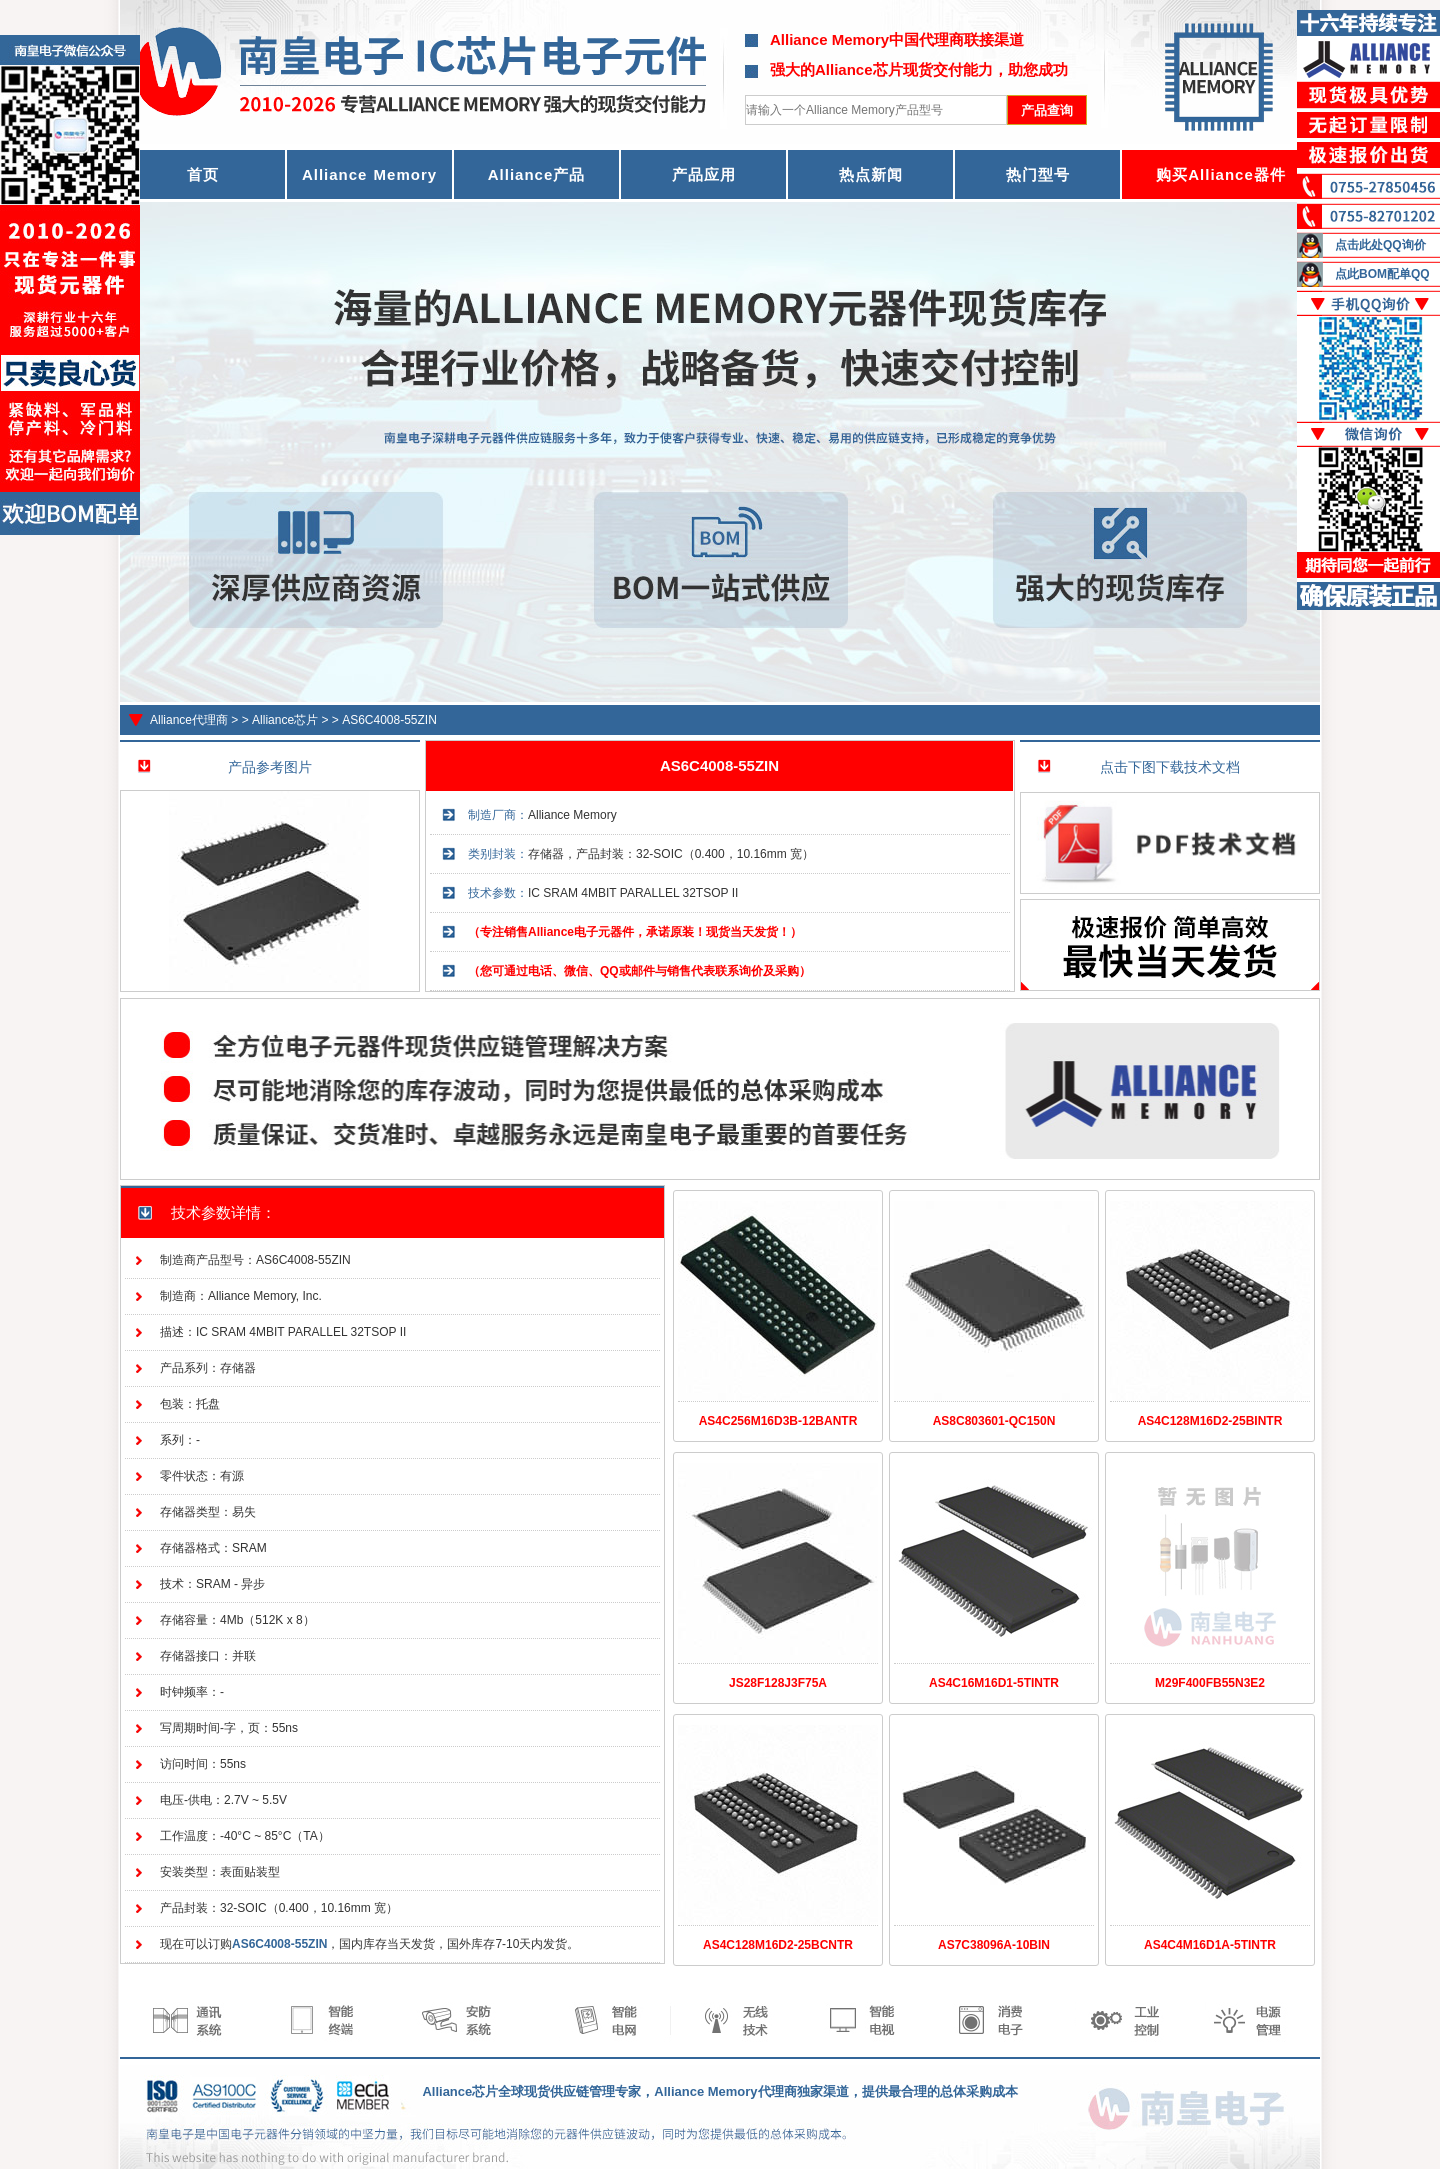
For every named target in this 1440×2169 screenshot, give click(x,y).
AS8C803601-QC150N (994, 1421)
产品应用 (704, 174)
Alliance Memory (369, 174)
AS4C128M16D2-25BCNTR (778, 1945)
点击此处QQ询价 (1380, 245)
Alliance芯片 (285, 720)
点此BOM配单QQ (1382, 274)
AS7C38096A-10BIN (994, 1945)
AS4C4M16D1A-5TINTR (1210, 1945)
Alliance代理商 (189, 720)
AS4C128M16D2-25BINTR (1210, 1421)
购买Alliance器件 (1221, 174)
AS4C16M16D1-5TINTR (994, 1683)
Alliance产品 (537, 174)
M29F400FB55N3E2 (1210, 1683)
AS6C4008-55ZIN (389, 720)
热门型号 (1038, 174)
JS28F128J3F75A (778, 1683)
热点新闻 (871, 174)
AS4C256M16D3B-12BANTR (778, 1421)
